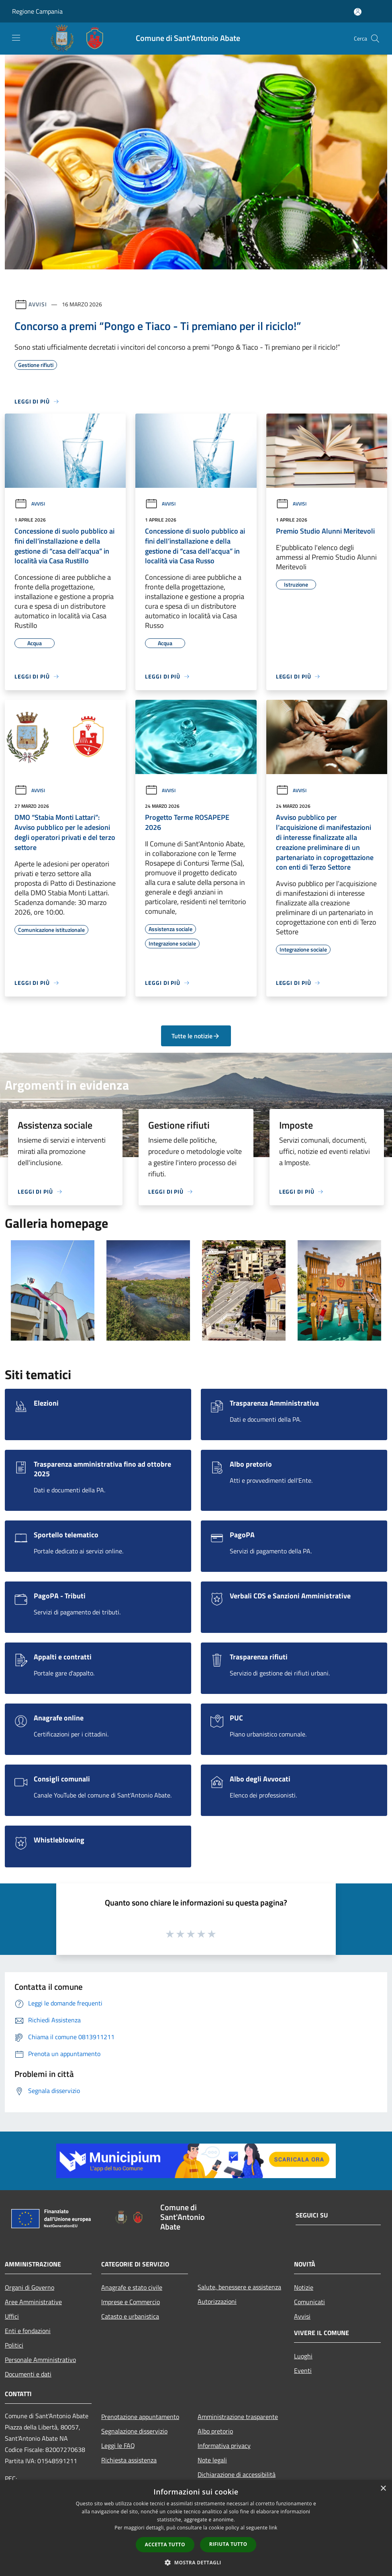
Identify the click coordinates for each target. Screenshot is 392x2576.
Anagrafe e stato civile (131, 2287)
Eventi (303, 2370)
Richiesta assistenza (129, 2460)
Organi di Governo (29, 2287)
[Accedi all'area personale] (358, 12)
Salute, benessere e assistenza (239, 2287)
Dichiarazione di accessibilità (237, 2474)
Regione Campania (37, 11)
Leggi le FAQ (118, 2445)
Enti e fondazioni (28, 2331)
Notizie (303, 2287)
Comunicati (309, 2302)
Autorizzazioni (217, 2301)
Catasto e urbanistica (130, 2316)
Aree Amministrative (33, 2302)
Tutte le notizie (196, 1036)
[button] (196, 2562)
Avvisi (38, 304)
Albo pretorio (215, 2431)
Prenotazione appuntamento (140, 2416)
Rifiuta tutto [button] (228, 2544)
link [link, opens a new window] (273, 2527)
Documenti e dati (28, 2374)
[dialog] (196, 2528)
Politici (14, 2345)
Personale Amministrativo (40, 2359)
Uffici (12, 2316)
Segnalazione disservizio (134, 2431)
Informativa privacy (224, 2445)
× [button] (383, 2489)
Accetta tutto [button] (165, 2544)
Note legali (212, 2460)
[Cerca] (375, 38)
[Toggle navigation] (16, 38)
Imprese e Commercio (130, 2302)
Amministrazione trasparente (238, 2416)
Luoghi (303, 2356)
